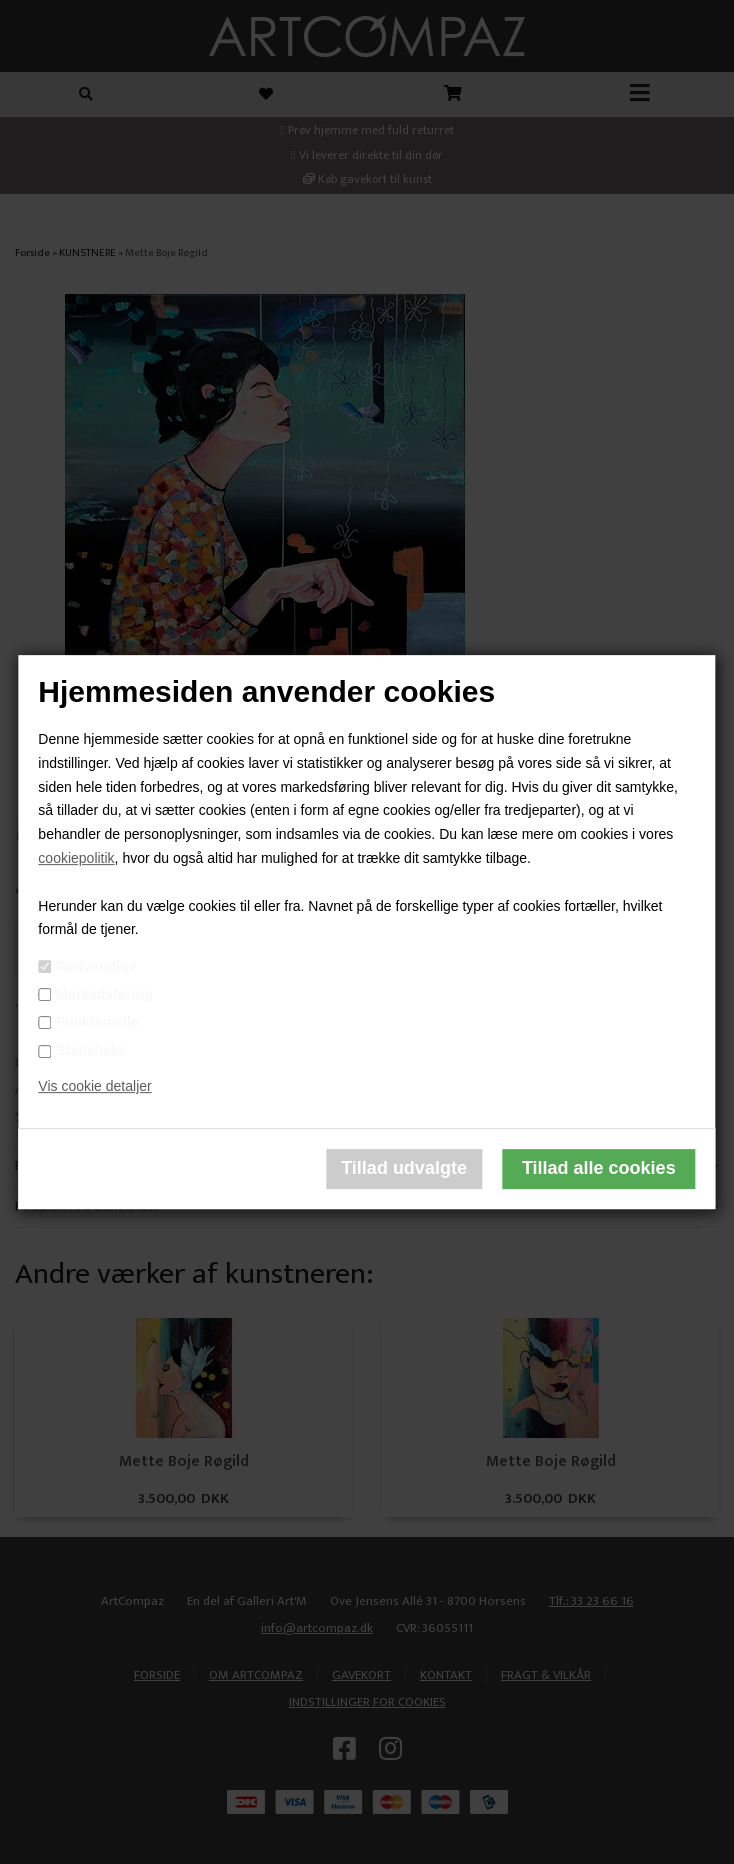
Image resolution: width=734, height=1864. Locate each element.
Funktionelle (97, 1022)
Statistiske (91, 1050)
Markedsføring (104, 994)
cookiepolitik (76, 858)
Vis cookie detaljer (94, 1086)
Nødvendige (96, 966)
